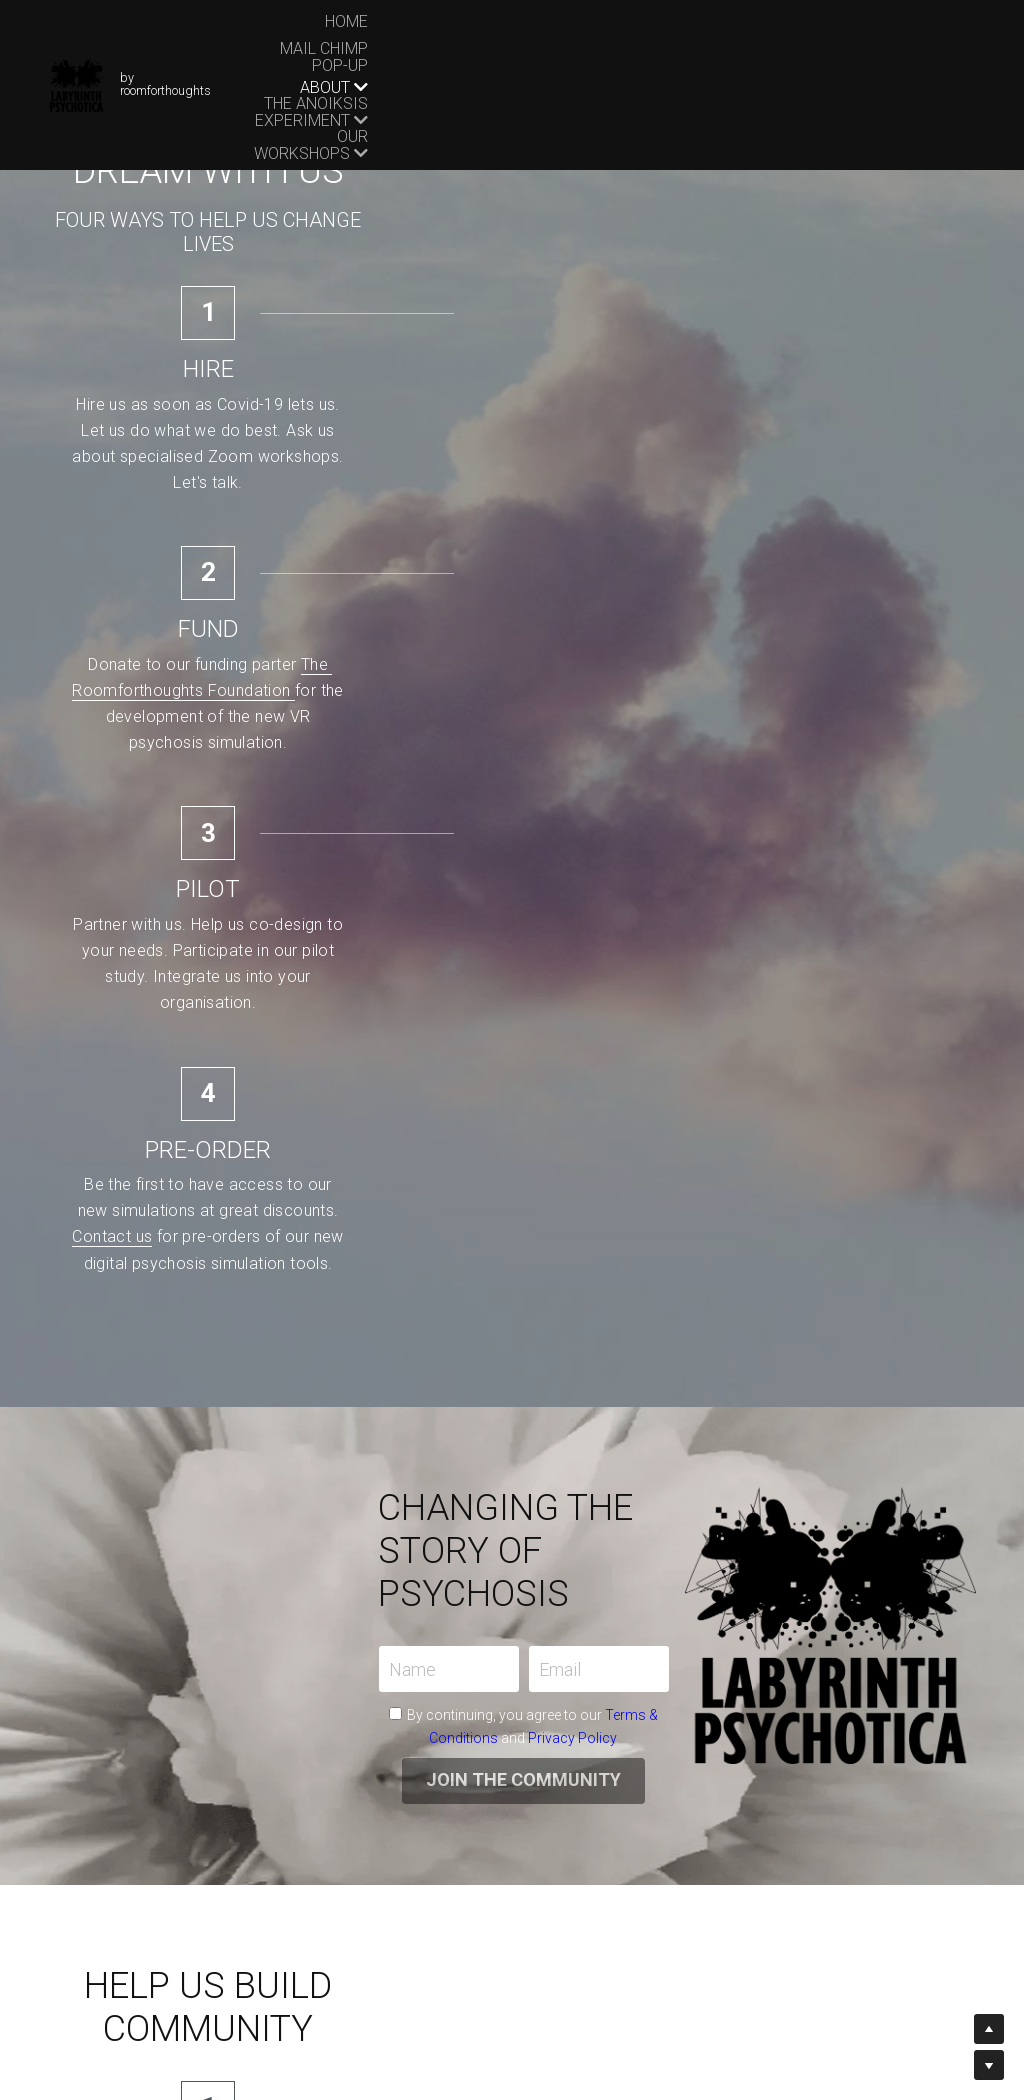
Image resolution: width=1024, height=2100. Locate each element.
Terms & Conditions (345, 992)
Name (164, 946)
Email (312, 946)
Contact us (919, 432)
